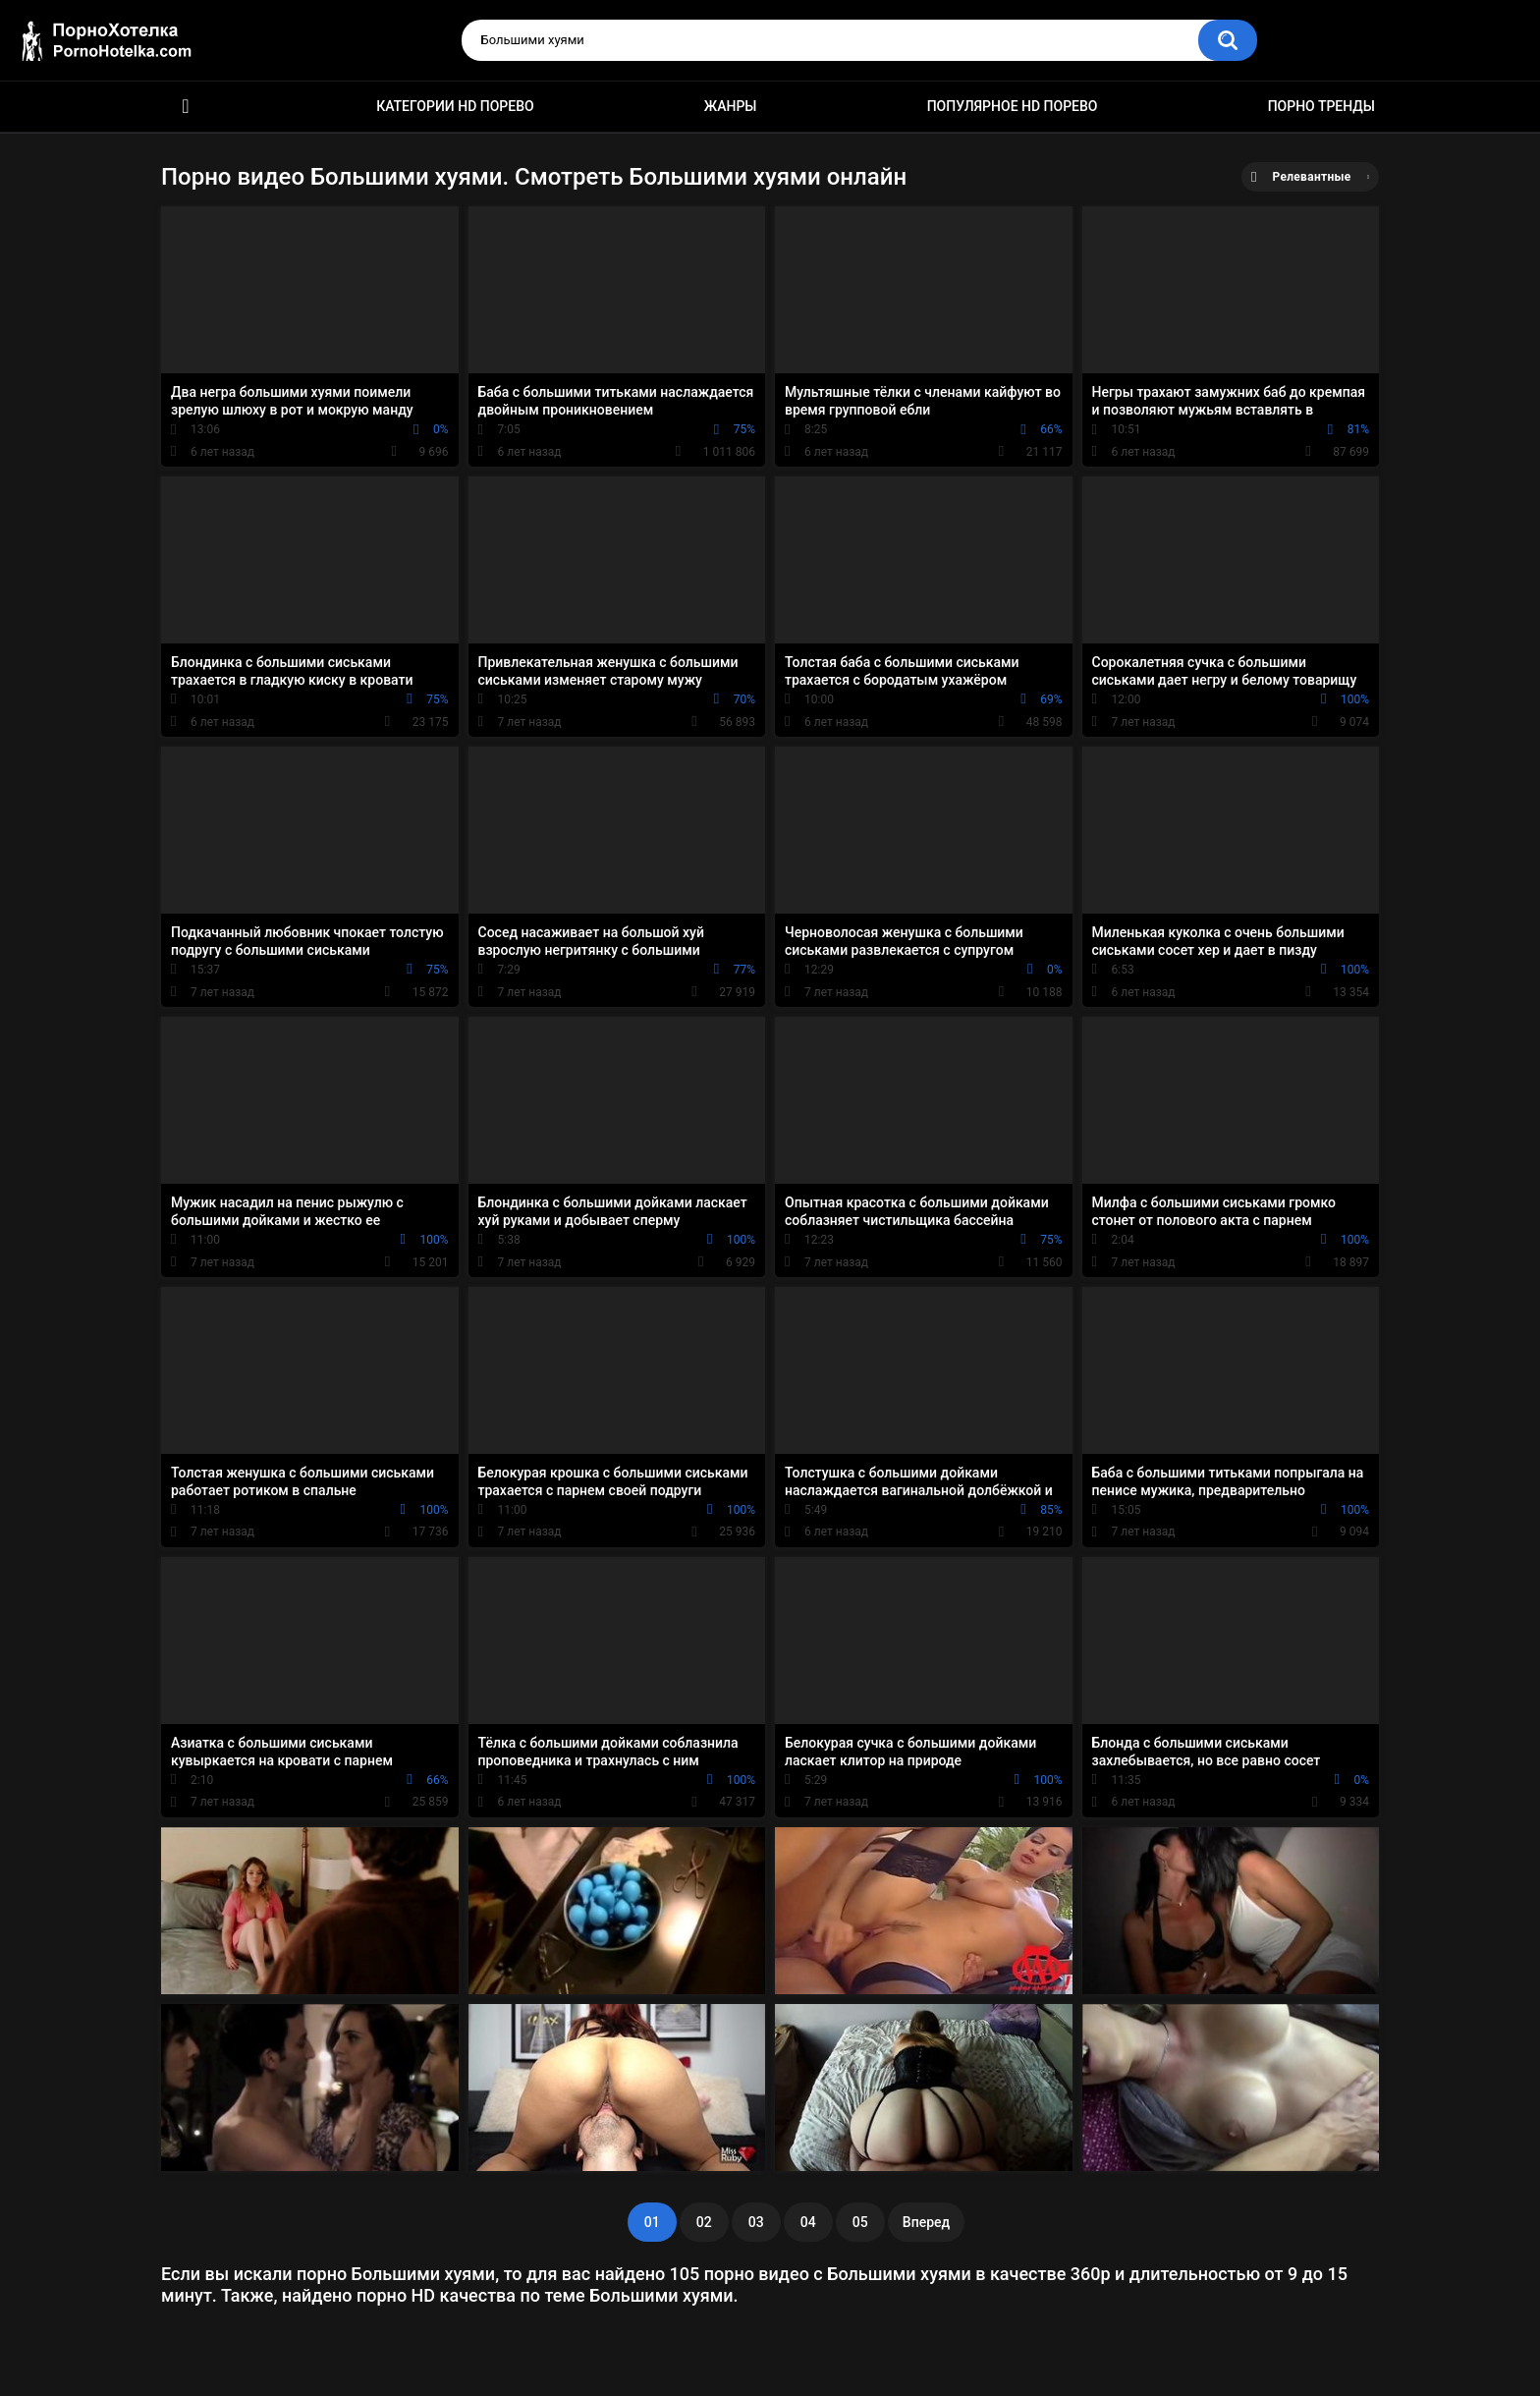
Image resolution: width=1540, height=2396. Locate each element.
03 (756, 2222)
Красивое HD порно (185, 107)
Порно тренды (1321, 106)
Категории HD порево (455, 106)
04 (808, 2222)
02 (704, 2222)
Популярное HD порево (1012, 106)
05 (860, 2222)
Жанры (730, 106)
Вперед (926, 2222)
